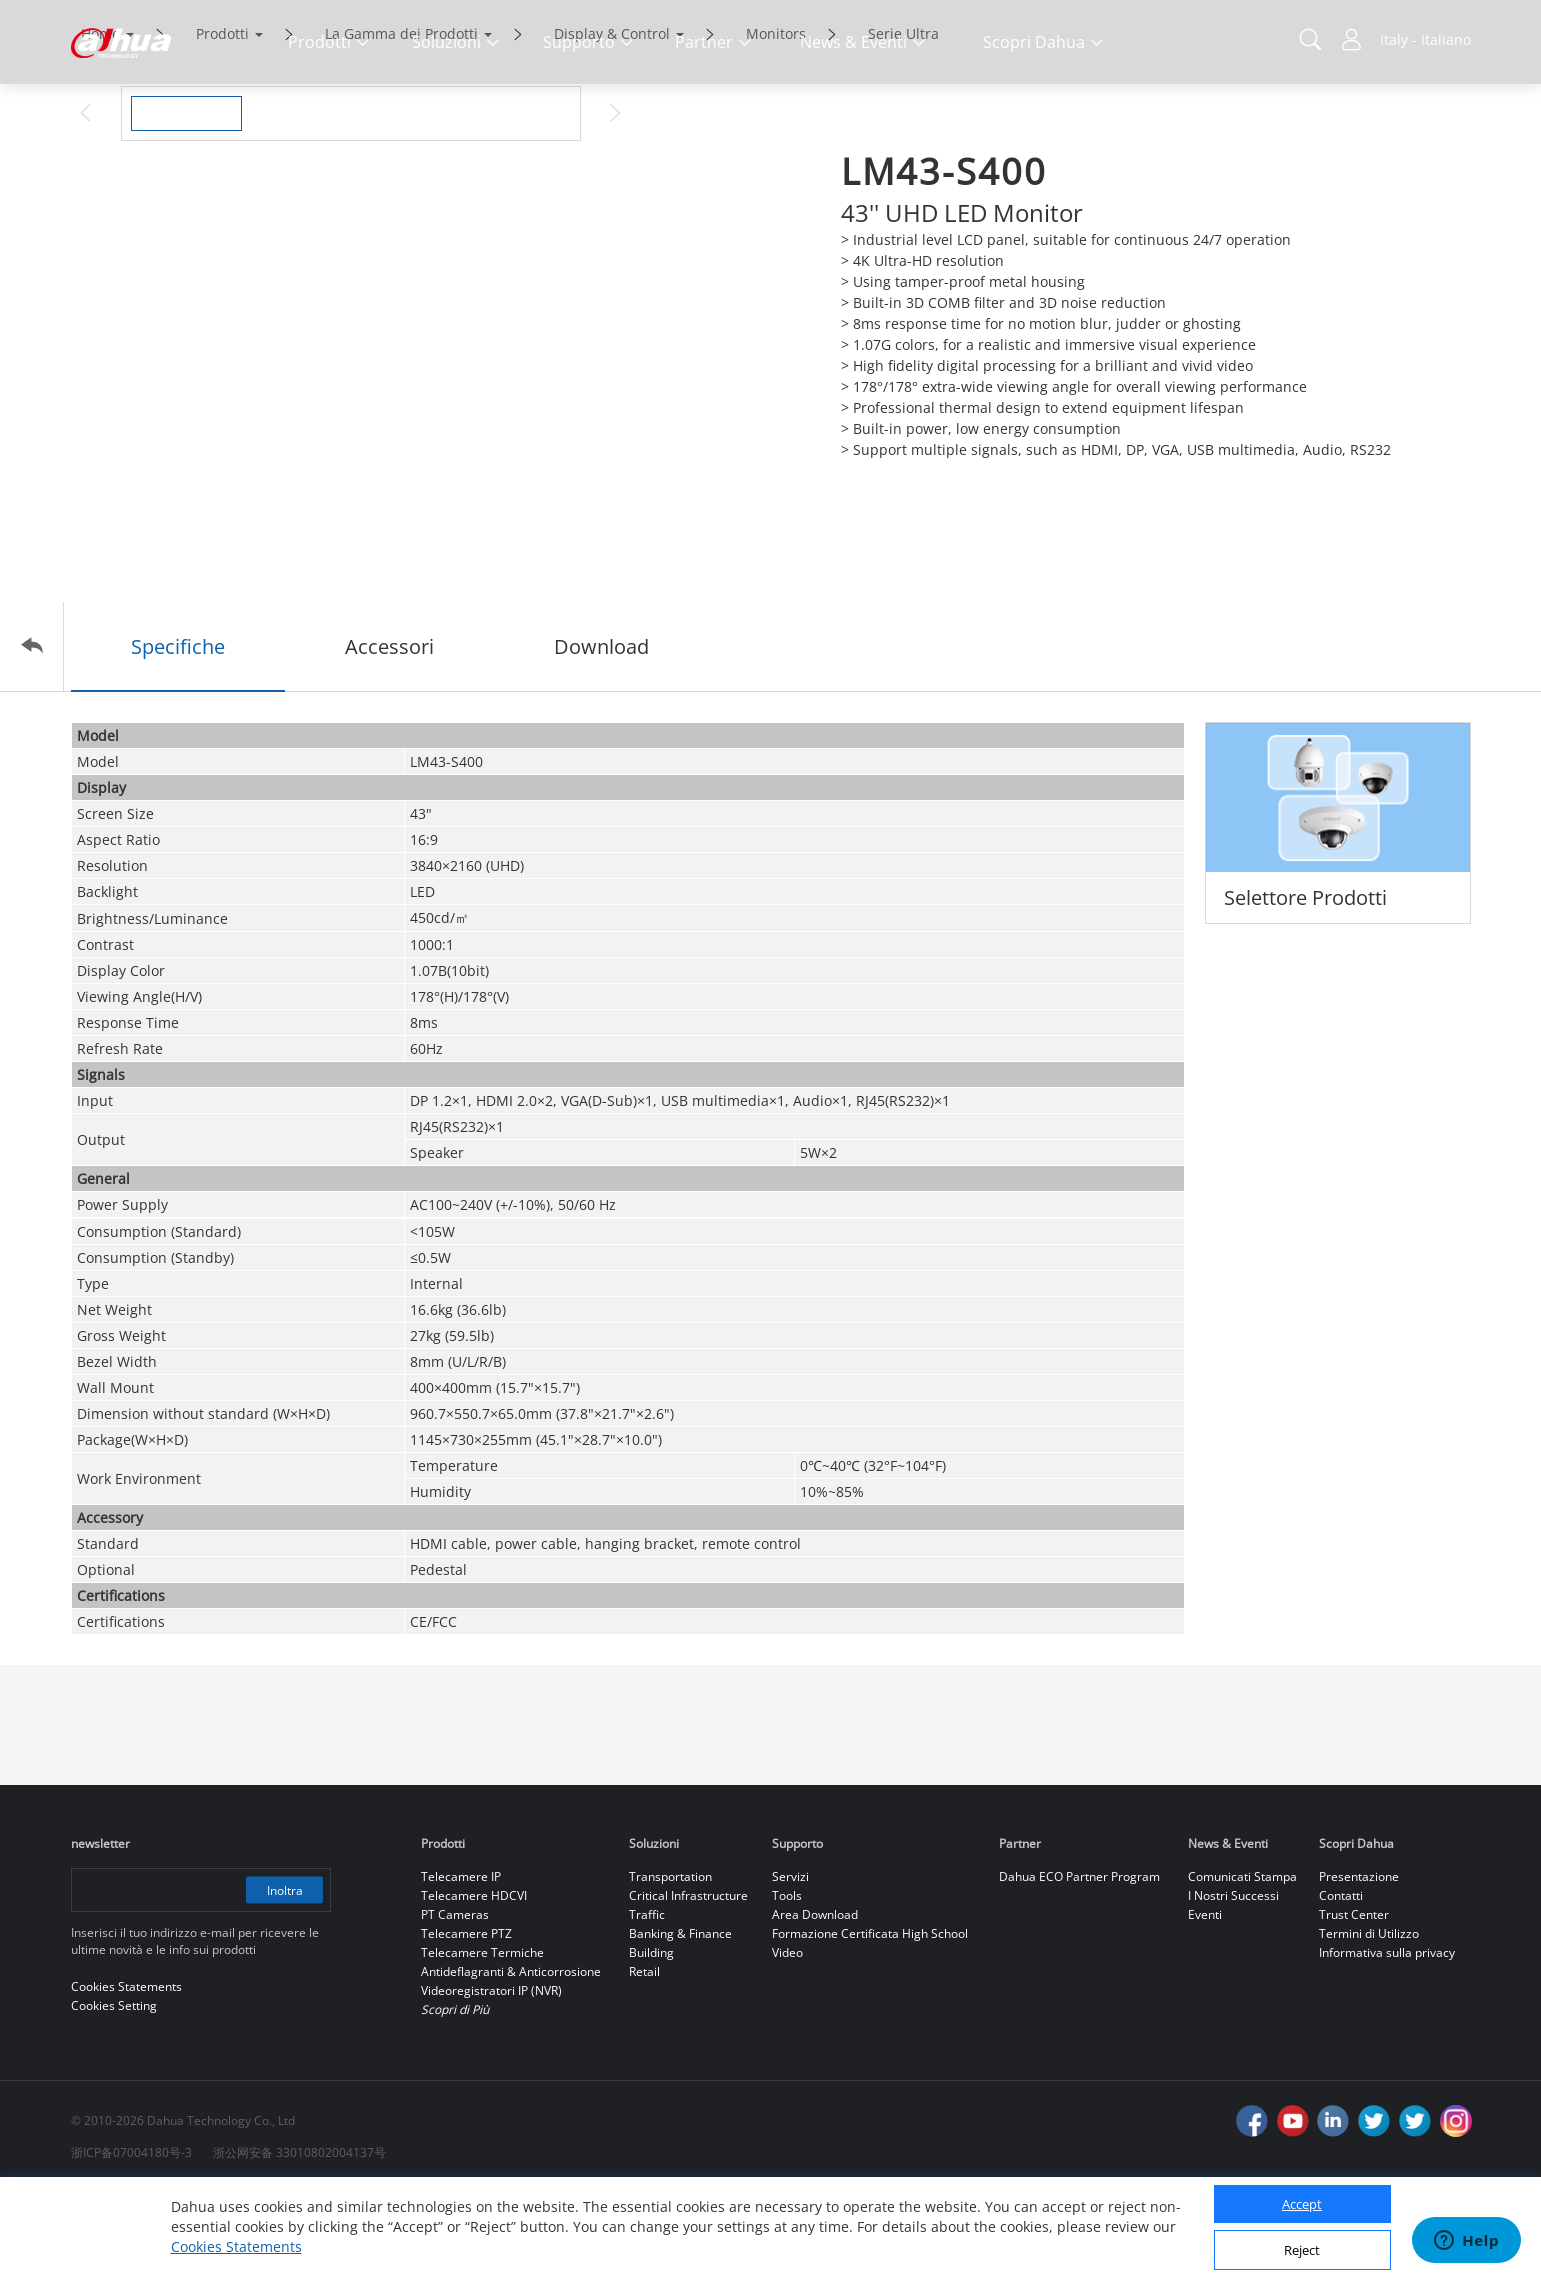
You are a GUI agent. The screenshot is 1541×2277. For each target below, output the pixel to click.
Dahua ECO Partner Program (1079, 1960)
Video (787, 2036)
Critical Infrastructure (688, 1979)
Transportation (670, 1960)
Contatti (1341, 1979)
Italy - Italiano (1425, 39)
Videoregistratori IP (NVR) (491, 2074)
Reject (1302, 2250)
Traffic (647, 1998)
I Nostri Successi (1233, 1979)
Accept (1302, 2204)
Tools (787, 1979)
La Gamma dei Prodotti (401, 117)
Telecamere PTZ (466, 2017)
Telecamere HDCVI (474, 1979)
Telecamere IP (461, 1960)
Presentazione (1359, 1960)
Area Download (815, 1998)
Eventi (1205, 1998)
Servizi (790, 1960)
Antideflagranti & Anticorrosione (511, 2055)
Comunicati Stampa (1242, 1960)
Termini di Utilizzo (1369, 2017)
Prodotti (222, 117)
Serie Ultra (903, 117)
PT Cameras (455, 1998)
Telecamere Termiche (482, 2036)
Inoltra (283, 1973)
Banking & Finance (680, 2017)
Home (100, 117)
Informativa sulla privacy (1387, 2036)
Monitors (776, 117)
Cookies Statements (236, 2246)
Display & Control (612, 117)
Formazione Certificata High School (870, 2017)
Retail (644, 2055)
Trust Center (1354, 1998)
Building (651, 2036)
